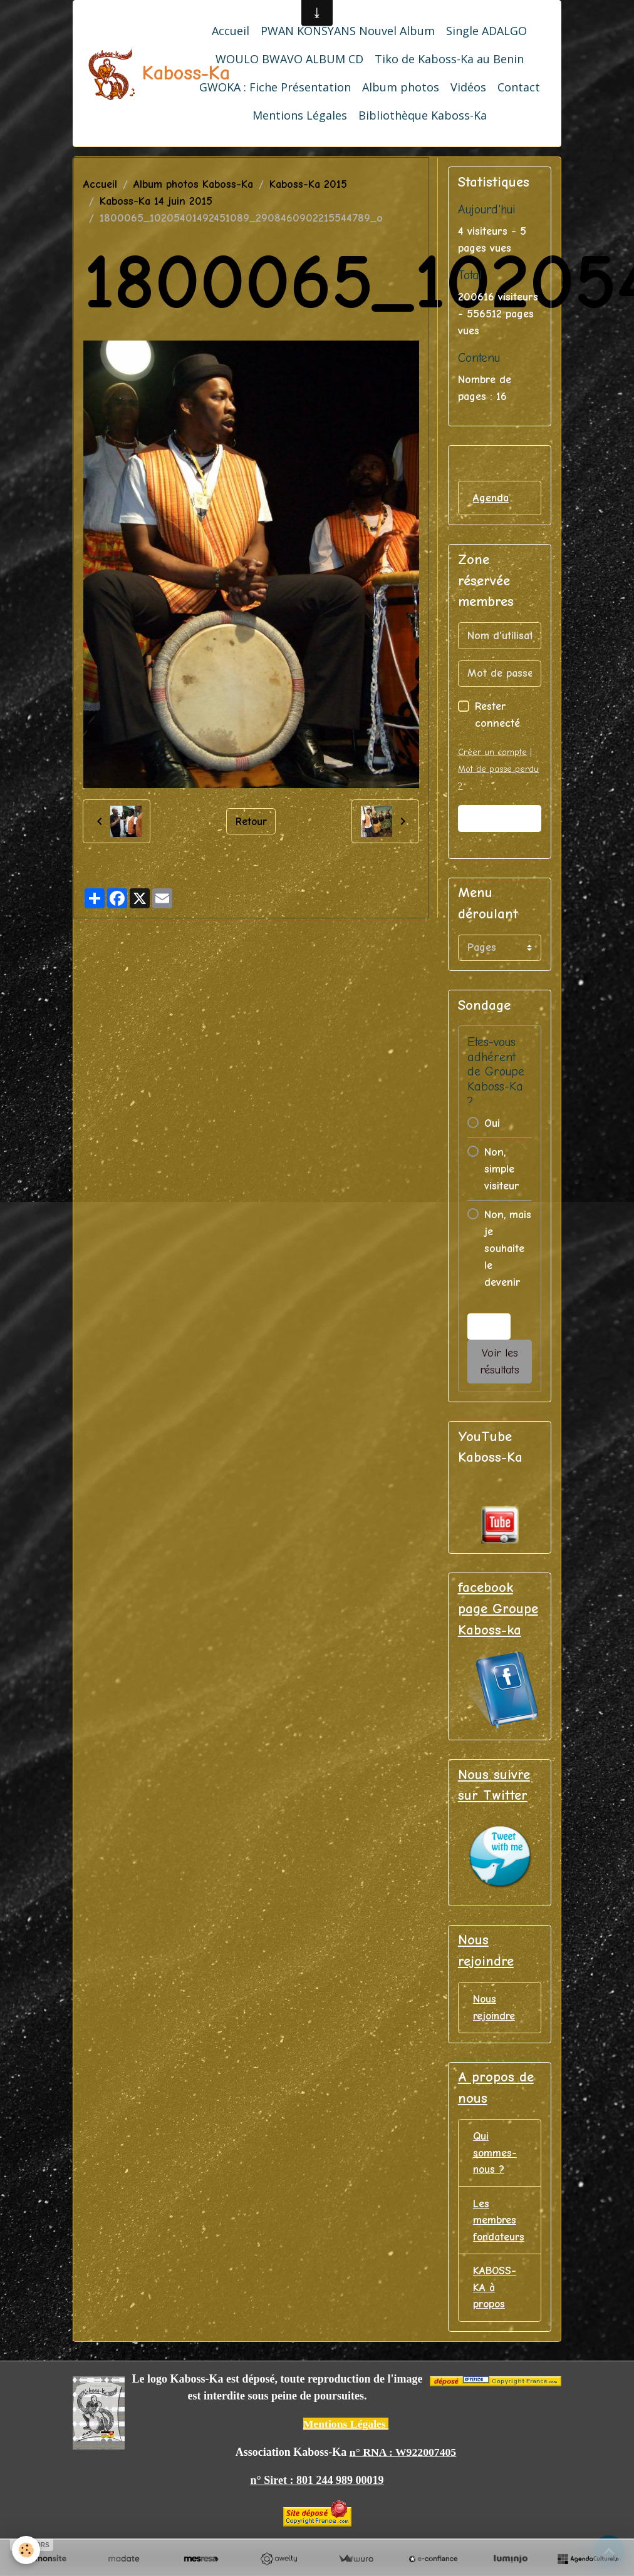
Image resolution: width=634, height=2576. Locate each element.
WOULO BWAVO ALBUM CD (289, 58)
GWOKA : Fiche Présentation (275, 87)
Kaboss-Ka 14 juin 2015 (156, 201)
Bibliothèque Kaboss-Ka (422, 115)
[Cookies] (27, 2550)
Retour (251, 821)
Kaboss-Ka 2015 (308, 184)
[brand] (130, 73)
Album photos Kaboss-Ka (193, 184)
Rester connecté (497, 715)
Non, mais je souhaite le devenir (507, 1248)
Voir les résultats (499, 1362)
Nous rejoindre (495, 2009)
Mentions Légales (299, 115)
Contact (518, 87)
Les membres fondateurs (499, 2223)
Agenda (491, 498)
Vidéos (468, 87)
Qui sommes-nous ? (495, 2155)
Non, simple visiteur (501, 1169)
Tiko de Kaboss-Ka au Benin (449, 58)
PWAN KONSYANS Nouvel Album (348, 30)
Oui (492, 1123)
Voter (488, 1326)
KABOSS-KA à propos (495, 2291)
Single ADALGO (486, 30)
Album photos (400, 87)
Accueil (230, 30)
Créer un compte (492, 752)
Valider (500, 818)
